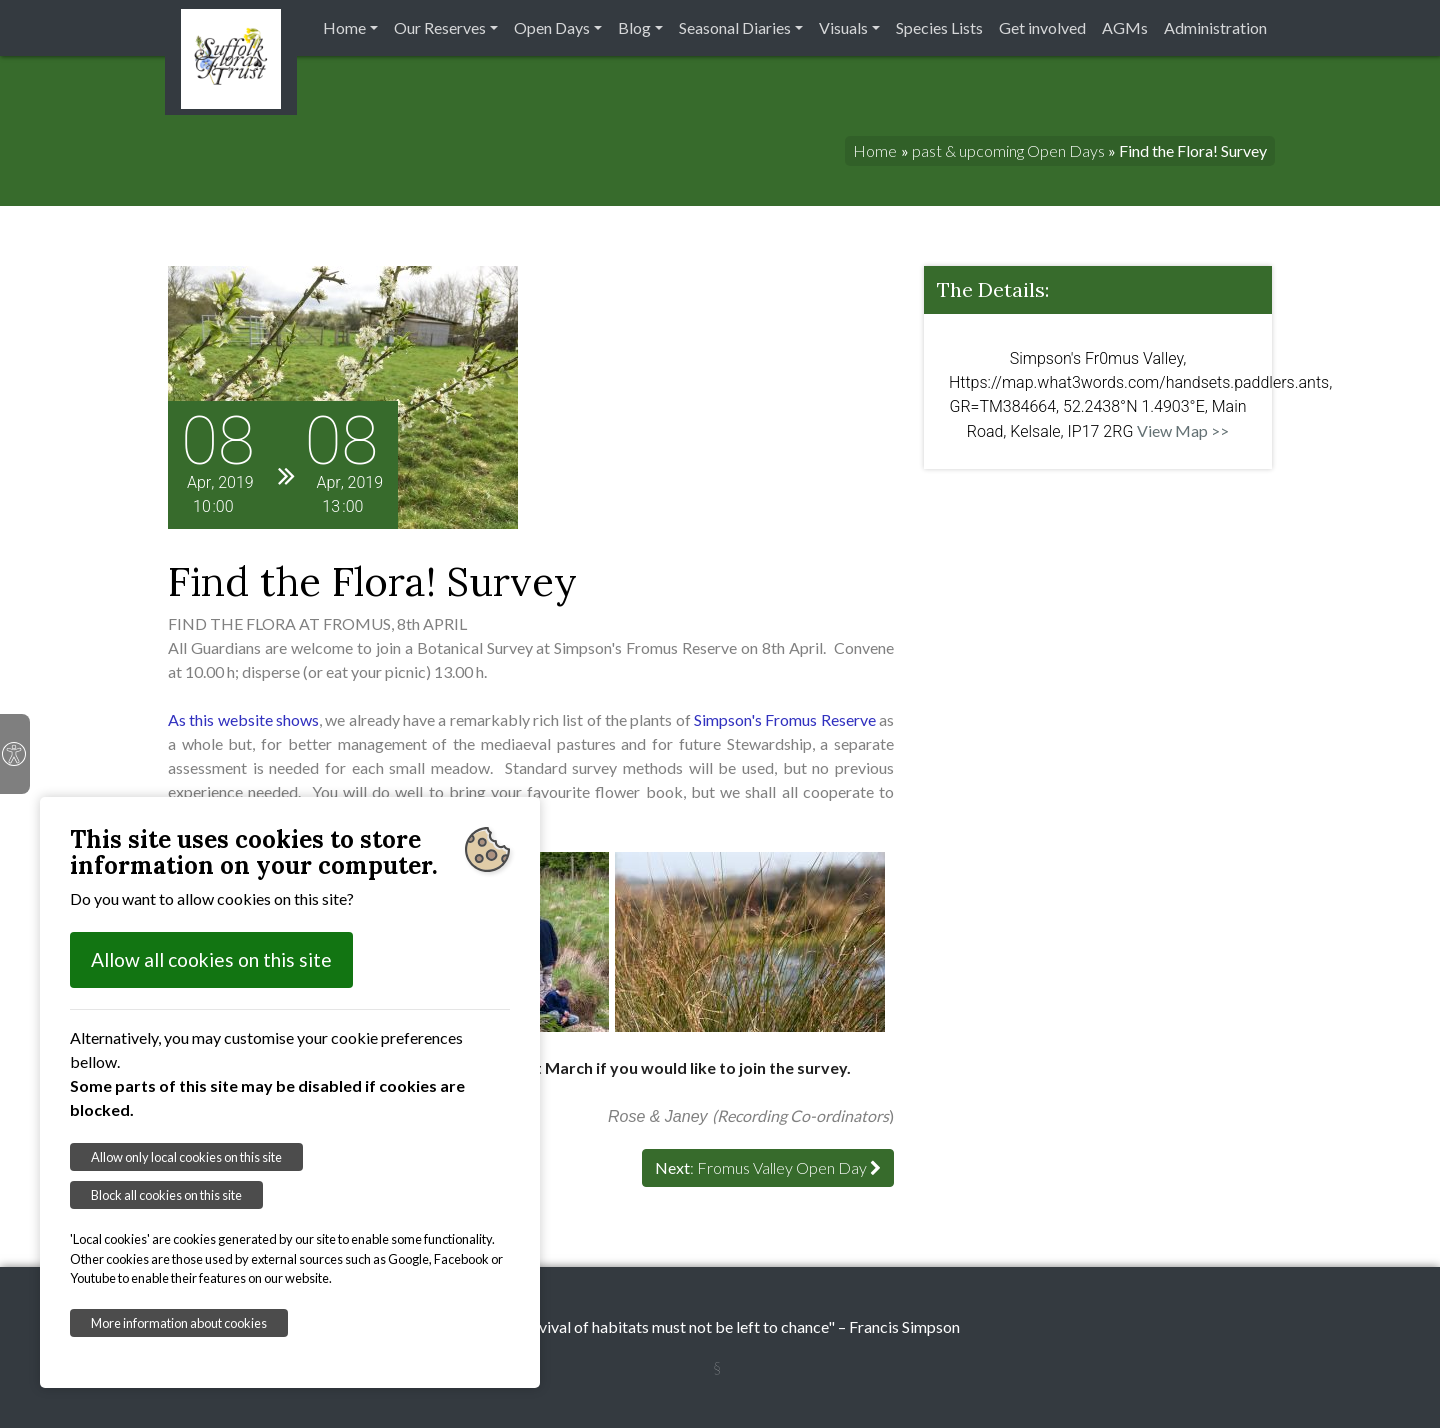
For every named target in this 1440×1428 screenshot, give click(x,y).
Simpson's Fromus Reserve (785, 719)
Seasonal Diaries (735, 27)
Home (344, 27)
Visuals (843, 27)
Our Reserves (440, 27)
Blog (634, 27)
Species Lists (939, 27)
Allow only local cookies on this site (186, 1157)
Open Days (552, 27)
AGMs (1125, 27)
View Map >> (1183, 430)
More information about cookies (179, 1323)
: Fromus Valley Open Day (768, 1167)
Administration (1215, 27)
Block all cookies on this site (166, 1195)
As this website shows (243, 719)
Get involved (1042, 27)
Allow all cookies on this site (211, 959)
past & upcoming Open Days (1008, 150)
